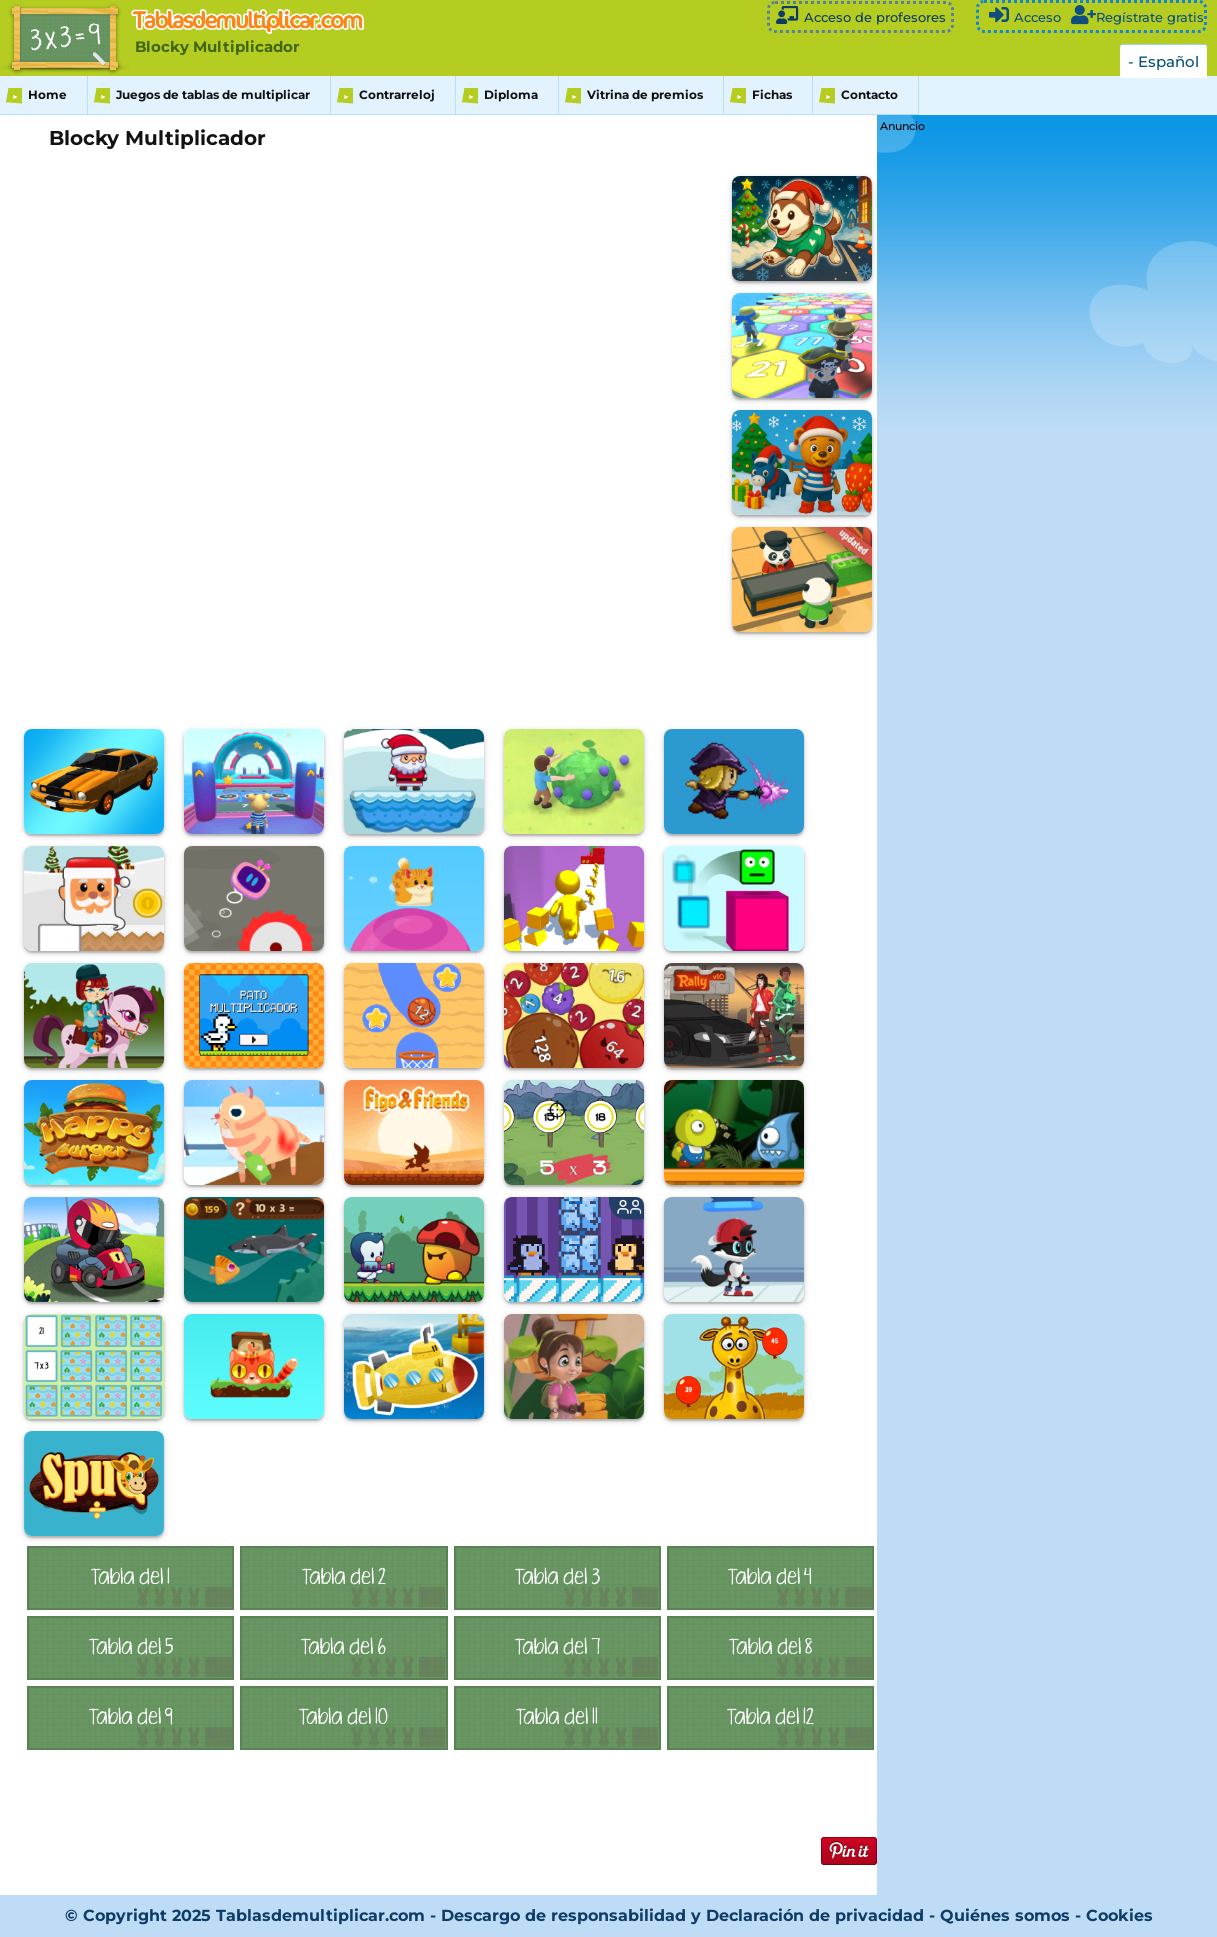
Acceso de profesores (860, 15)
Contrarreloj (397, 94)
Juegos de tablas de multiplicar (213, 94)
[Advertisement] (1030, 437)
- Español (1163, 61)
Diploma (511, 94)
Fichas (772, 94)
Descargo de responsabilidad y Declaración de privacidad (682, 1915)
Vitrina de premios (645, 94)
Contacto (869, 94)
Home (47, 94)
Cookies (1119, 1915)
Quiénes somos (1007, 1915)
